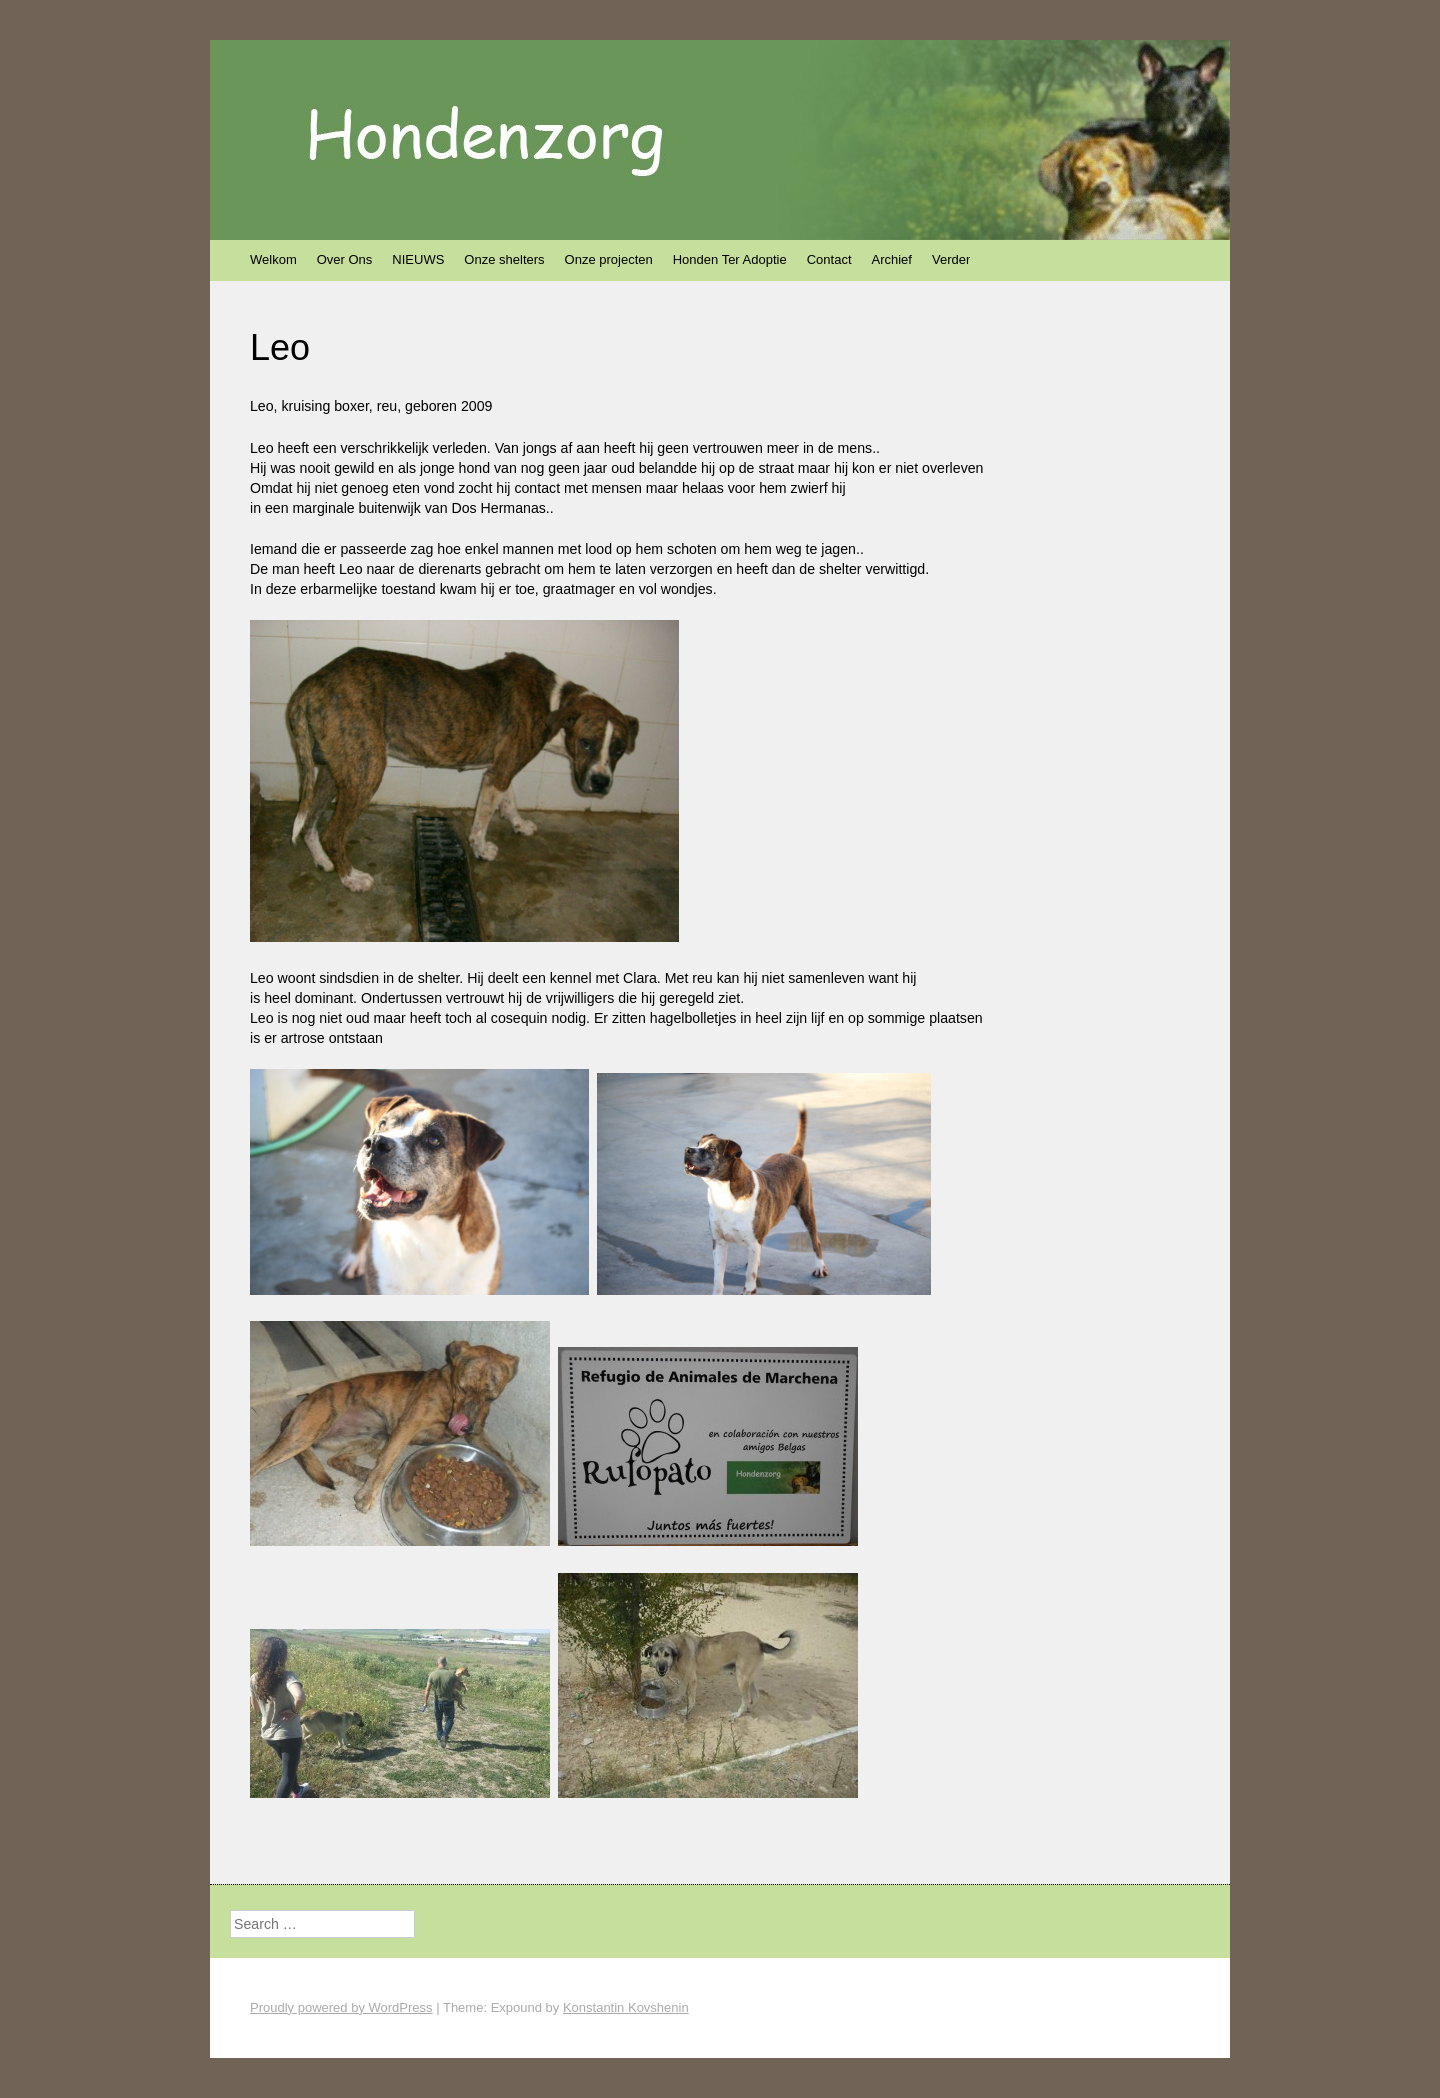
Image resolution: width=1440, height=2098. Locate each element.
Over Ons (345, 259)
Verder (951, 259)
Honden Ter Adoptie (730, 259)
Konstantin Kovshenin (626, 2007)
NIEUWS (418, 259)
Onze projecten (609, 259)
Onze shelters (504, 259)
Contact (829, 259)
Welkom (273, 259)
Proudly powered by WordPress (341, 2007)
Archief (892, 259)
